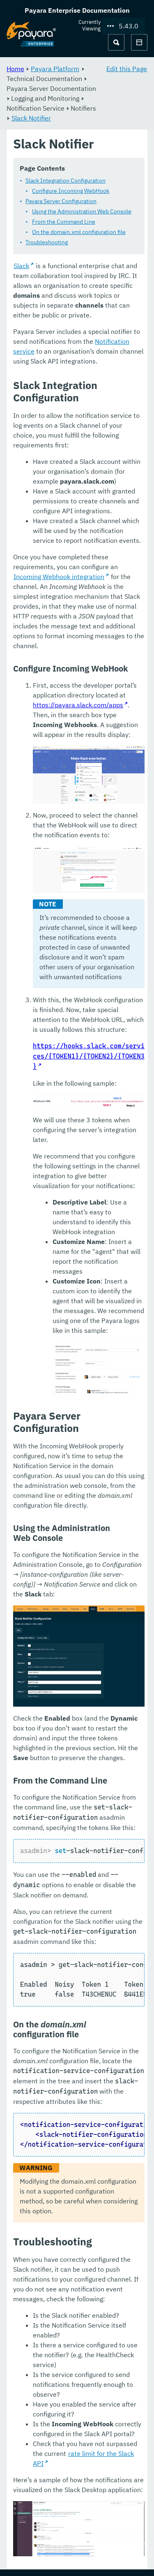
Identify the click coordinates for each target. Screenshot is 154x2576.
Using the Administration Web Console (81, 211)
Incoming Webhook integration (59, 577)
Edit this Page (126, 69)
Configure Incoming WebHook (70, 191)
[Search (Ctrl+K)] (116, 42)
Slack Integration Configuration (65, 181)
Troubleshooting (46, 242)
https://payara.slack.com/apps (78, 705)
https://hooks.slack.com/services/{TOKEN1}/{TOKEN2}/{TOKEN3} (89, 1056)
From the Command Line (63, 222)
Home (15, 69)
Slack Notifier (31, 118)
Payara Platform (55, 69)
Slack (21, 266)
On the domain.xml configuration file (79, 232)
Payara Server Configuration (61, 201)
